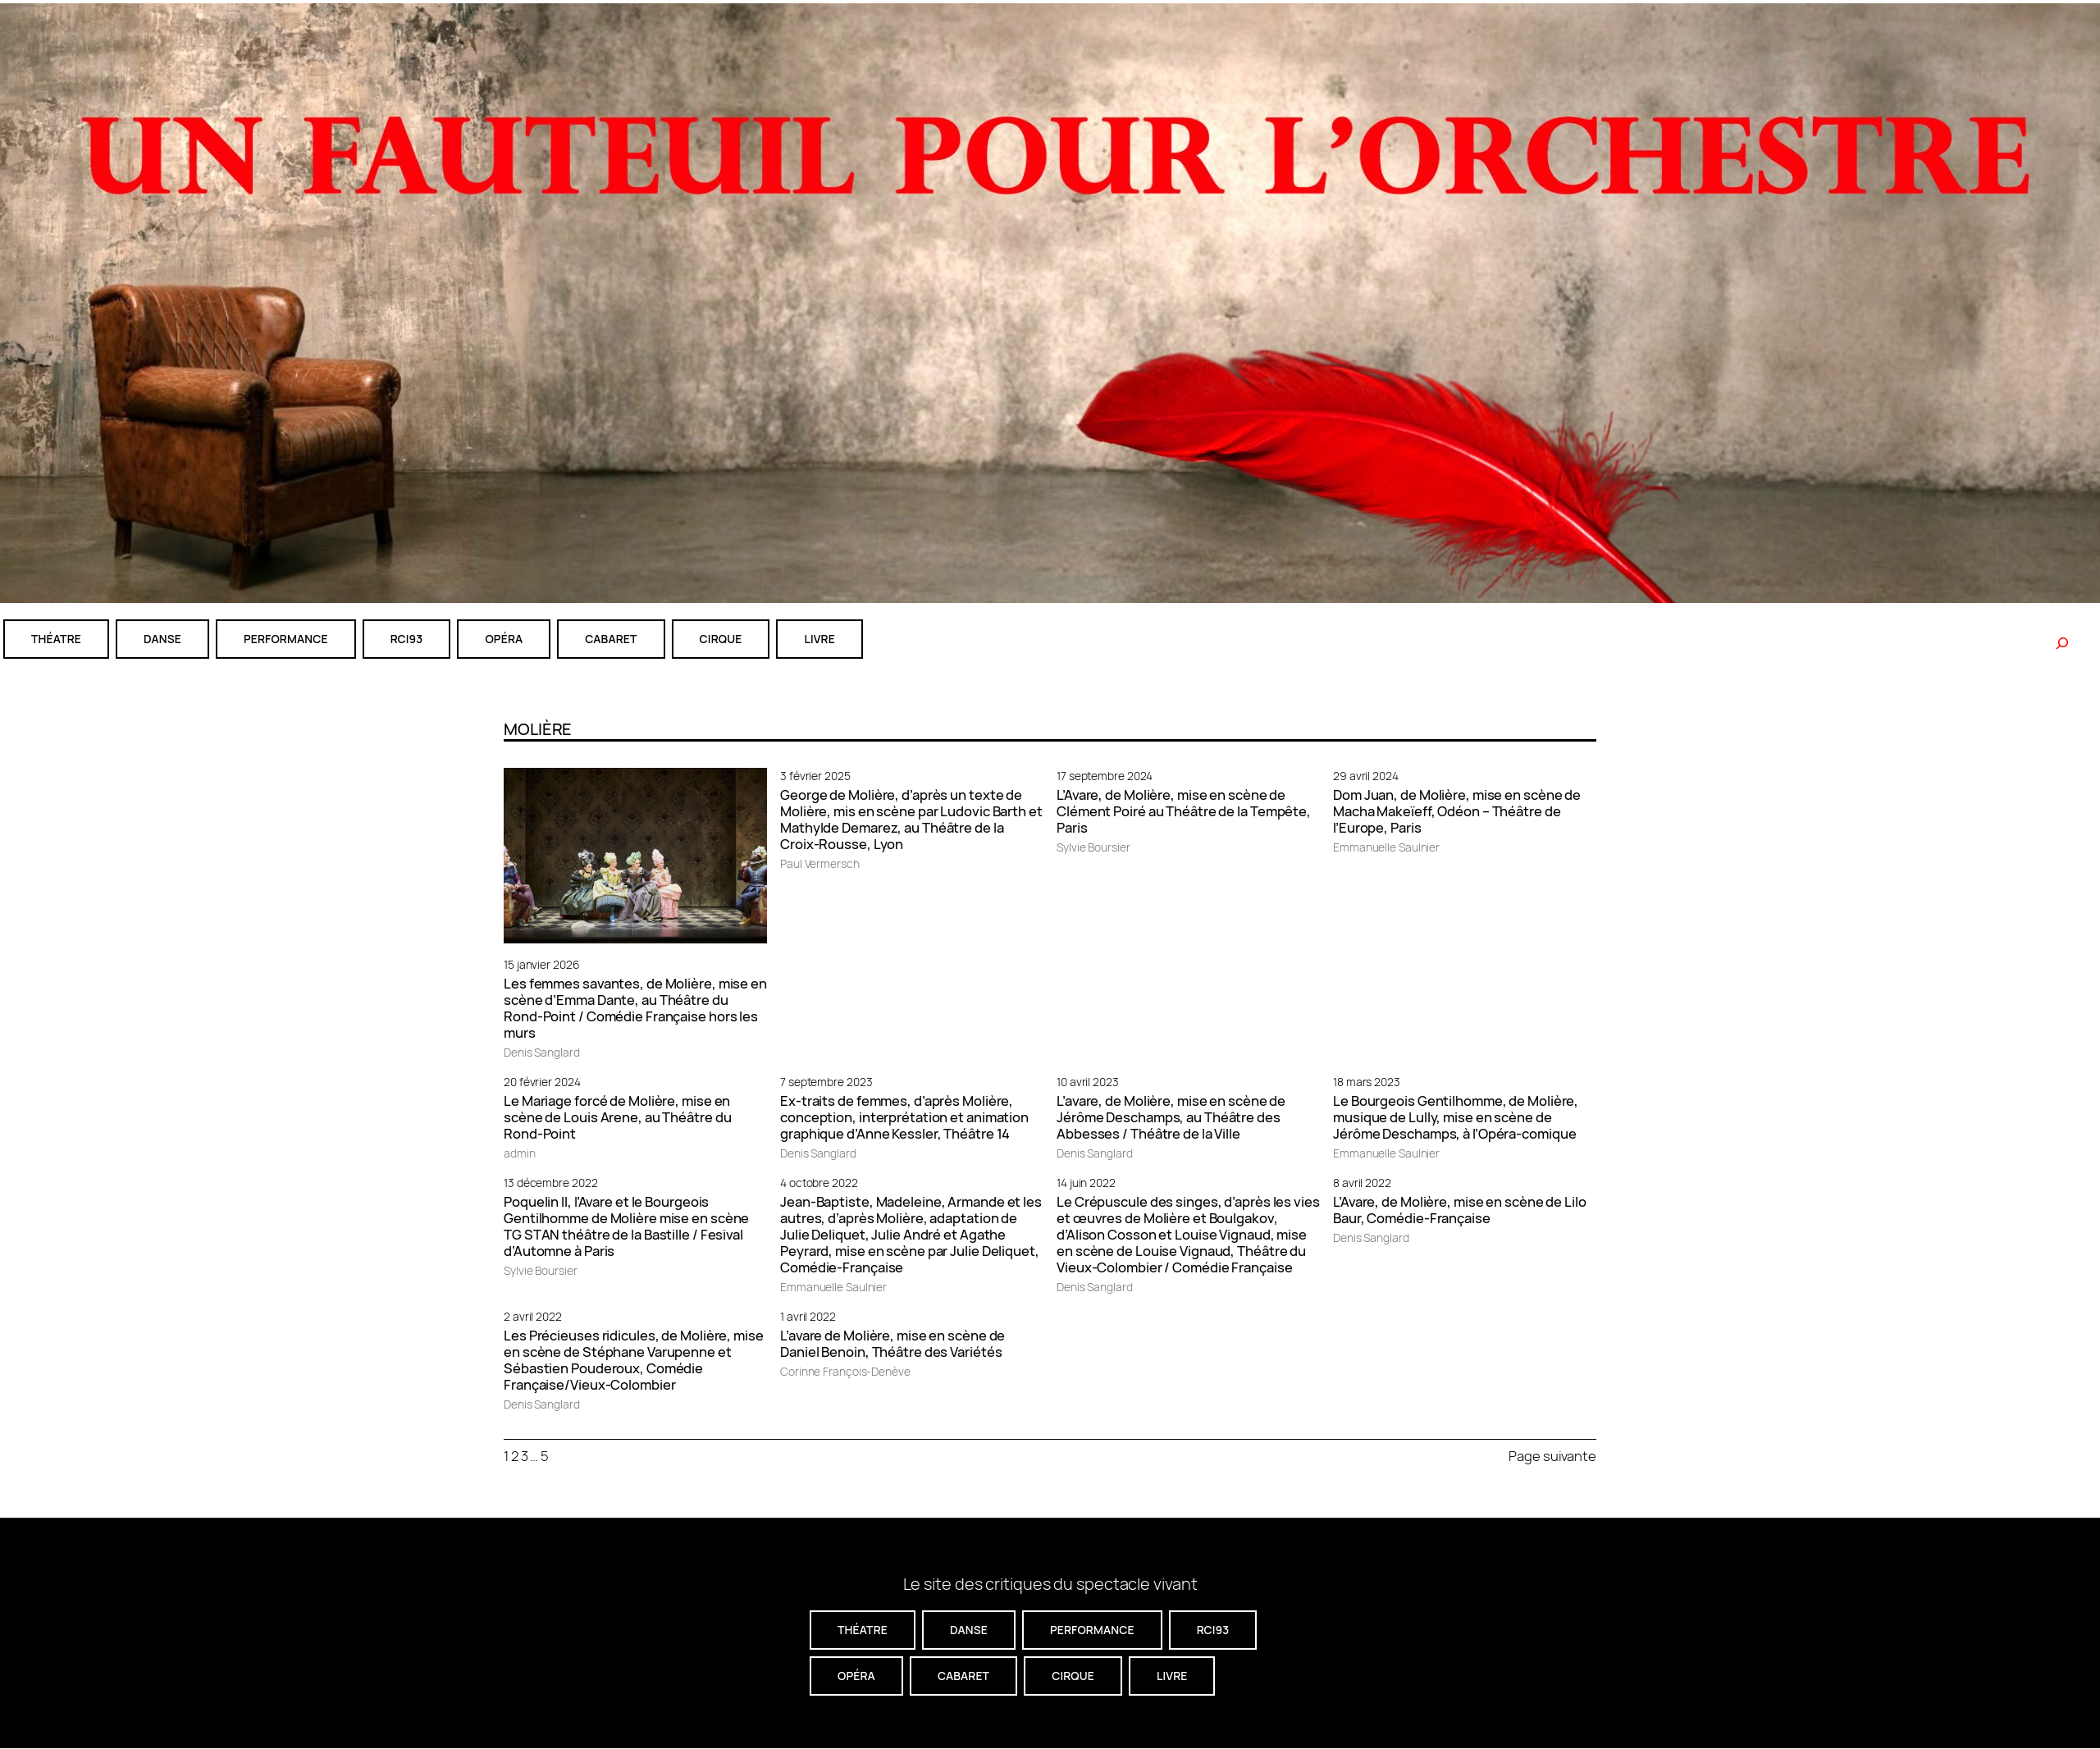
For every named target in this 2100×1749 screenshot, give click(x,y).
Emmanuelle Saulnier (1386, 847)
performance (286, 638)
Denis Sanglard (542, 1052)
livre (819, 638)
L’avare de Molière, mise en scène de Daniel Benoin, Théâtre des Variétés (892, 1343)
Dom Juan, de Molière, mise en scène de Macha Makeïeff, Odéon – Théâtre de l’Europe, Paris (1457, 811)
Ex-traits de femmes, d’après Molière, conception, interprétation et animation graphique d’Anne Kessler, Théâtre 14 (904, 1117)
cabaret (611, 638)
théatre (56, 638)
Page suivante (1552, 1455)
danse (162, 638)
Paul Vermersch (820, 863)
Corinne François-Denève (845, 1371)
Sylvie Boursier (1093, 847)
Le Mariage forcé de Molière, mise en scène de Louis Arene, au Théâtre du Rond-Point (618, 1117)
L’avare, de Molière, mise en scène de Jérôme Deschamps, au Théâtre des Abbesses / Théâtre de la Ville (1171, 1117)
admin (520, 1153)
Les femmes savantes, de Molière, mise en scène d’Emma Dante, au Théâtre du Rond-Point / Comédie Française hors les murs (635, 1008)
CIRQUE (721, 638)
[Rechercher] (2062, 643)
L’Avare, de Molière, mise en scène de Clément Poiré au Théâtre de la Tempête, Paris (1184, 811)
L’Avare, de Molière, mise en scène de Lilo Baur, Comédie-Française (1459, 1210)
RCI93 (406, 638)
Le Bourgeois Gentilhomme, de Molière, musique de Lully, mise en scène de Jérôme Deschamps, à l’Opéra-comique (1455, 1117)
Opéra (504, 638)
